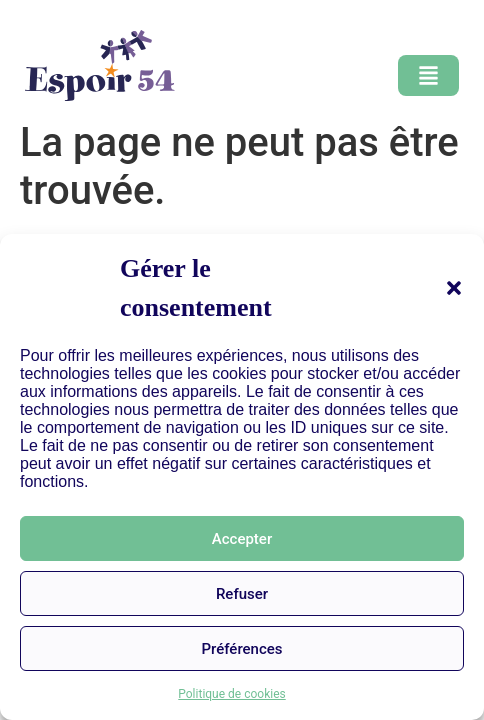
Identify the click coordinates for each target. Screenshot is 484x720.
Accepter (242, 539)
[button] (454, 288)
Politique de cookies (231, 694)
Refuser (242, 594)
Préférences (241, 649)
